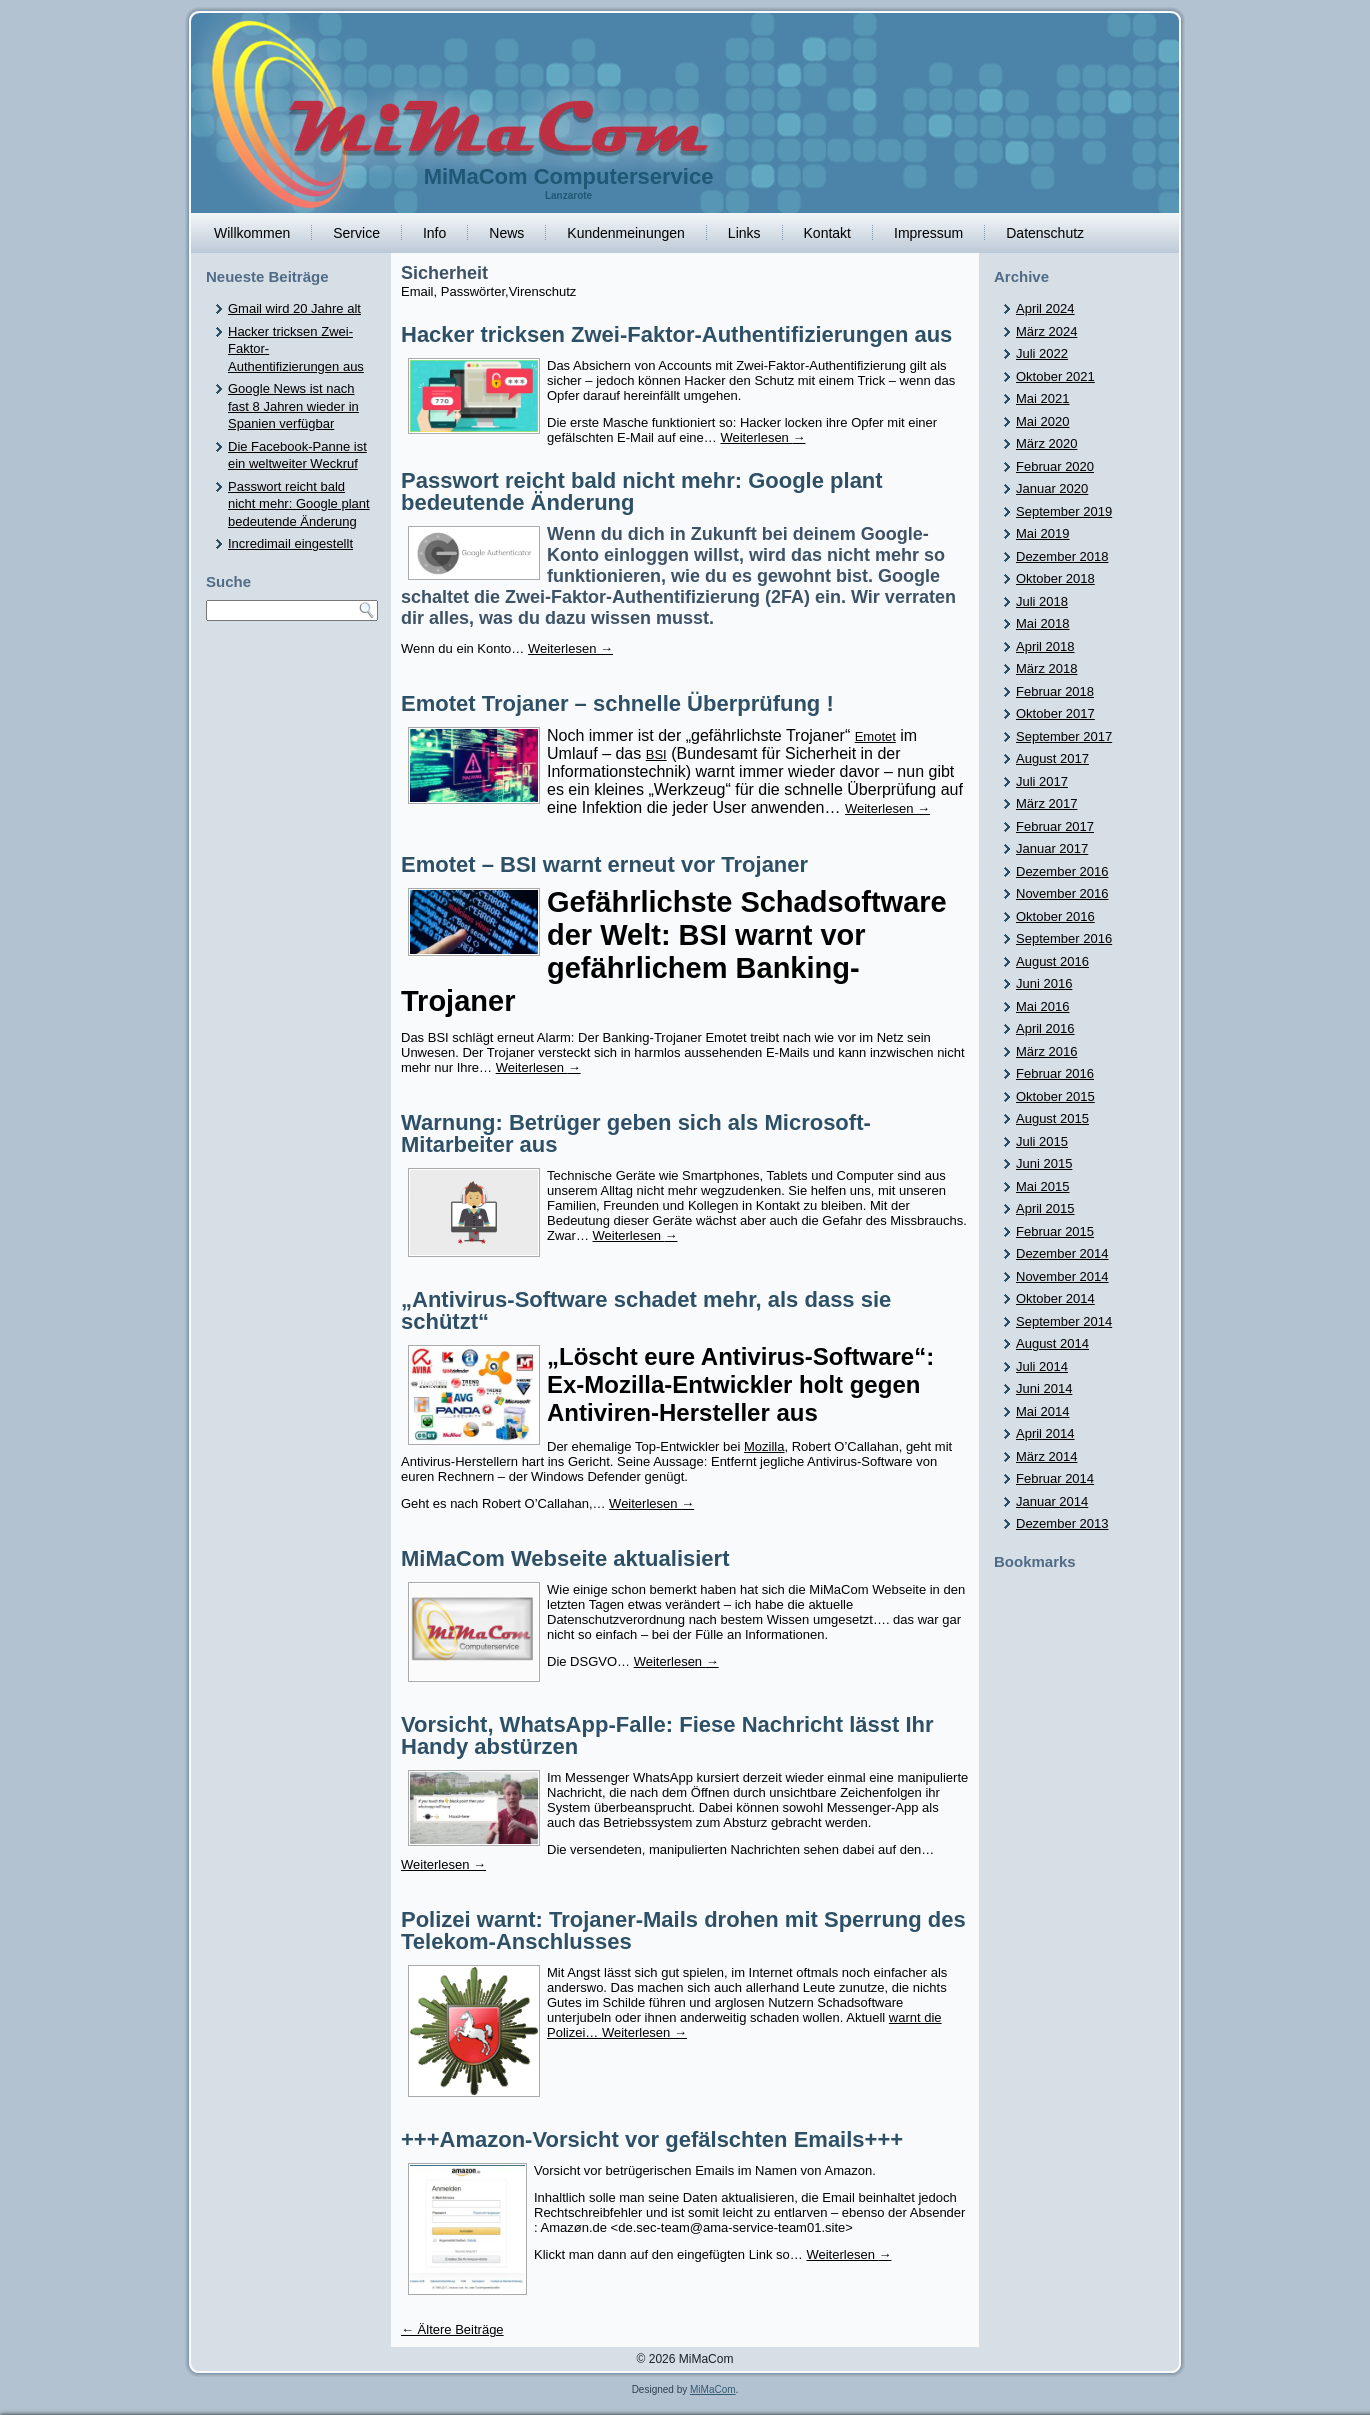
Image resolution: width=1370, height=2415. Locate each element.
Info (434, 233)
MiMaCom (713, 2389)
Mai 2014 (1042, 1411)
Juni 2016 (1044, 983)
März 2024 (1046, 331)
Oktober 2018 (1055, 578)
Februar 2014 (1055, 1478)
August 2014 (1052, 1343)
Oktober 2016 (1055, 916)
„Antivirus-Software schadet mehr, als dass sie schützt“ (646, 1310)
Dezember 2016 (1062, 871)
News (506, 233)
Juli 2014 (1042, 1366)
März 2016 (1046, 1051)
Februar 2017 (1055, 826)
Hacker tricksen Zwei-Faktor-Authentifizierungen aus (676, 334)
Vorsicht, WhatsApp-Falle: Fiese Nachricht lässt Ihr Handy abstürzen (667, 1735)
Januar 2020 (1052, 488)
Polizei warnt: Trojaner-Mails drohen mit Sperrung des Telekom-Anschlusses (683, 1930)
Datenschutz (1045, 233)
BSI (656, 754)
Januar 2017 (1052, 848)
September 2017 (1064, 736)
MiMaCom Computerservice (569, 176)
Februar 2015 (1055, 1231)
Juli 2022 (1042, 353)
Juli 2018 (1042, 601)
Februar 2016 (1055, 1073)
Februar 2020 (1055, 466)
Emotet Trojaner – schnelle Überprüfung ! (617, 703)
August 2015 (1052, 1118)
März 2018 (1046, 668)
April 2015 (1045, 1208)
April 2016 (1045, 1028)
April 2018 (1045, 646)
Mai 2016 (1042, 1006)
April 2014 (1045, 1433)
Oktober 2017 (1055, 713)
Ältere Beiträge (452, 2329)
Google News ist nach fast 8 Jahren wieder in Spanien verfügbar (293, 406)
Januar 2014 (1052, 1501)
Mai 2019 (1042, 533)
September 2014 (1064, 1321)
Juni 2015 (1044, 1163)
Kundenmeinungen (626, 233)
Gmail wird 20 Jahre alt (294, 308)
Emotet (875, 736)
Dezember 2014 (1062, 1253)
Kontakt (827, 233)
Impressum (928, 233)
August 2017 (1052, 758)
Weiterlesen (762, 437)
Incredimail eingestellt (290, 543)
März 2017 (1046, 803)
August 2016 (1052, 961)
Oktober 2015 (1055, 1096)
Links (744, 233)
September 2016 (1064, 938)
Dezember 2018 (1062, 556)
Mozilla (764, 1446)
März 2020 (1046, 443)
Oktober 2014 (1055, 1298)
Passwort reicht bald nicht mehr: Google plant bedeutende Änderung (299, 504)
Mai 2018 (1042, 623)
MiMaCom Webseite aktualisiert (565, 1558)
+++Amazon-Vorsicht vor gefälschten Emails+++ (652, 2139)
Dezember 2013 (1062, 1523)
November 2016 (1062, 893)
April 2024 (1045, 308)
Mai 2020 (1042, 421)
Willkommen (252, 233)
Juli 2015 (1042, 1141)
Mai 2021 (1042, 398)
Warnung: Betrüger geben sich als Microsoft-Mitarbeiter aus (636, 1133)
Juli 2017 (1042, 781)
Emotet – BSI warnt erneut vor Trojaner (604, 864)
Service (356, 233)
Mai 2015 (1042, 1186)
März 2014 (1046, 1456)
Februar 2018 (1055, 691)
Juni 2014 (1044, 1388)
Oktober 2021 (1055, 376)
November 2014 (1062, 1276)
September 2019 (1064, 511)
